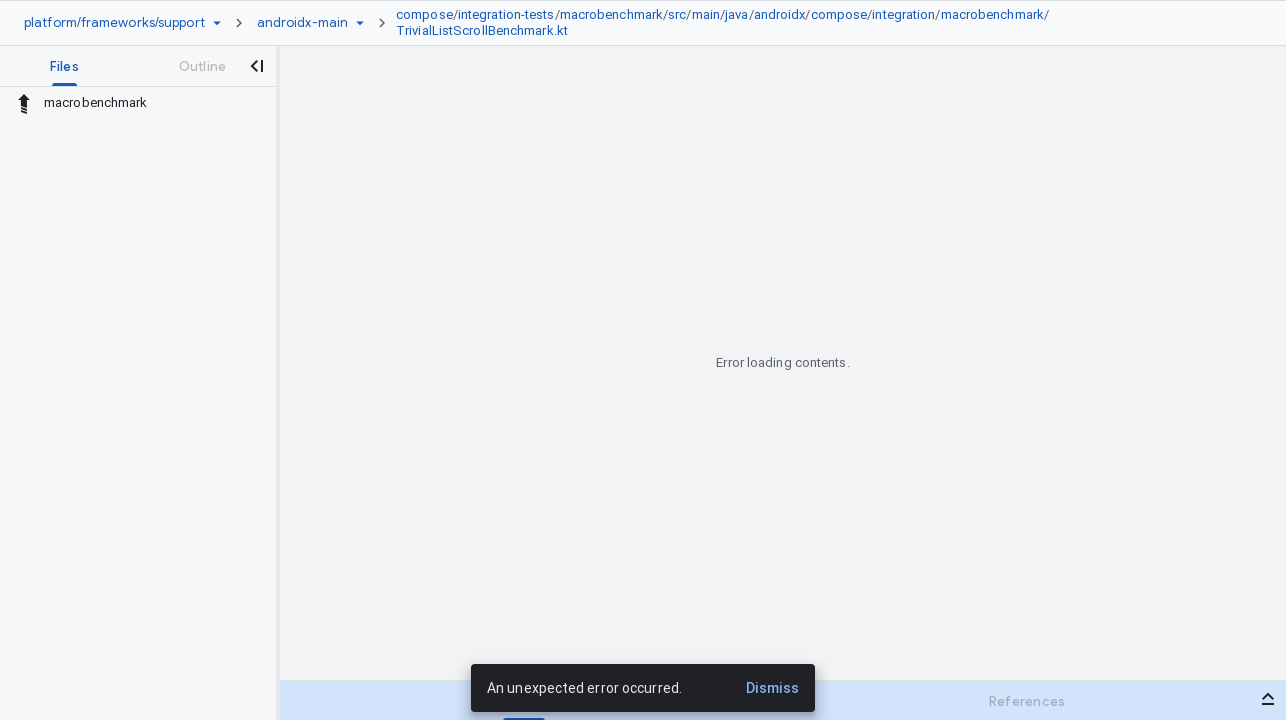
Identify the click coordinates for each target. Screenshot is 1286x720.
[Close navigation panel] (256, 66)
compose (424, 14)
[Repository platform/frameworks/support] (114, 23)
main (706, 14)
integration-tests (506, 14)
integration (903, 14)
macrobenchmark (611, 14)
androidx (780, 14)
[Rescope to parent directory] (24, 103)
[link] (808, 23)
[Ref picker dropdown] (360, 23)
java (736, 14)
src (677, 14)
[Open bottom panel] (1268, 699)
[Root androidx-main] (302, 23)
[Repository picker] (217, 23)
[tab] (64, 66)
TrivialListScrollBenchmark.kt (482, 30)
